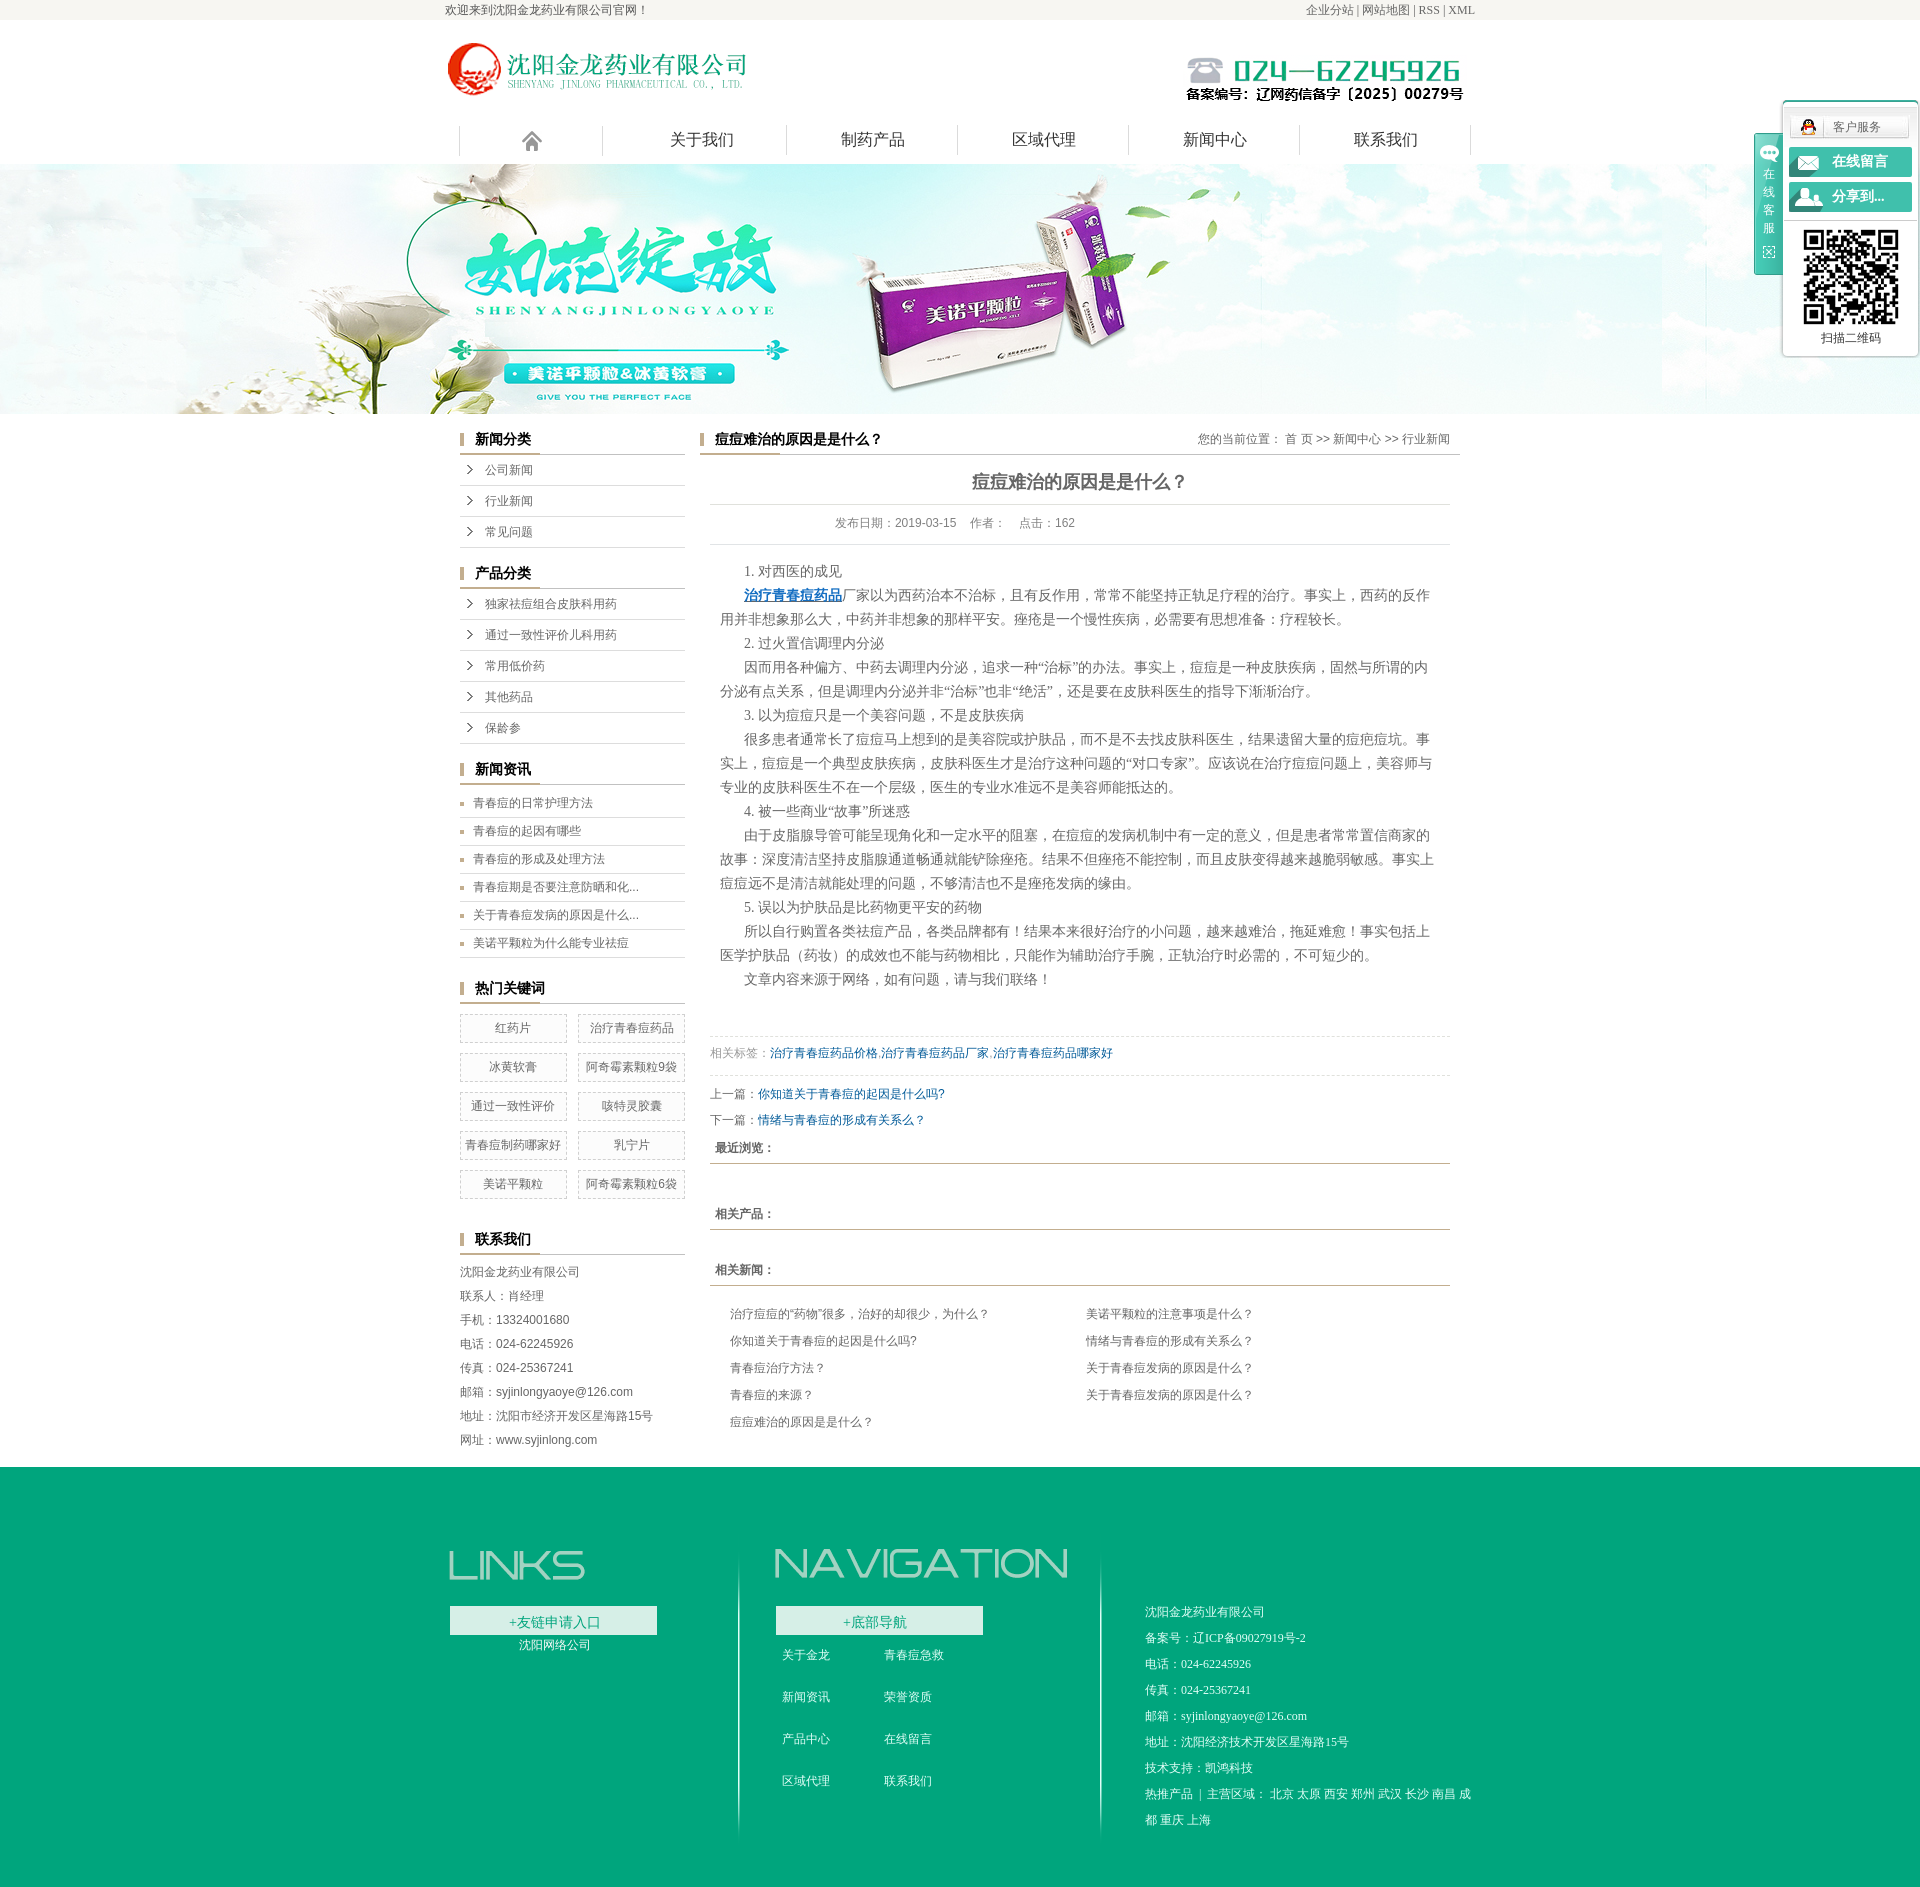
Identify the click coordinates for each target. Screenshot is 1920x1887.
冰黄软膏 (513, 1067)
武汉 (1390, 1794)
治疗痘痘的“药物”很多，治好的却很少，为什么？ (860, 1314)
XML (1461, 10)
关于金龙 (806, 1655)
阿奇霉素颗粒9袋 (631, 1067)
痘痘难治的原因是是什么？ (802, 1422)
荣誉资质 (908, 1697)
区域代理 (1044, 139)
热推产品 (1169, 1794)
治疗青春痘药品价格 (824, 1053)
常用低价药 (515, 666)
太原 (1309, 1794)
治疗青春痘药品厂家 (935, 1053)
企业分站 (1330, 10)
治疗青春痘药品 (632, 1028)
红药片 (513, 1028)
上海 (1199, 1820)
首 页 (1298, 439)
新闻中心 (1215, 139)
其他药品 (509, 697)
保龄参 (503, 728)
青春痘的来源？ (772, 1395)
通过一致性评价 (513, 1106)
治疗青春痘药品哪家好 (1053, 1053)
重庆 (1172, 1820)
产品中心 (806, 1739)
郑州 (1363, 1794)
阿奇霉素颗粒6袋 (631, 1184)
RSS (1429, 10)
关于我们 (702, 139)
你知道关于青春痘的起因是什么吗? (851, 1094)
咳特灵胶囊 (632, 1106)
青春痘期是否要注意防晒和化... (556, 887)
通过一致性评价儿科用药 (551, 635)
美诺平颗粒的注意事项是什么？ (1170, 1314)
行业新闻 (509, 501)
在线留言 (908, 1739)
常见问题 (509, 532)
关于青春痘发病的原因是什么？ (1170, 1368)
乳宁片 (632, 1145)
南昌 (1444, 1794)
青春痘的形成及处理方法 (539, 859)
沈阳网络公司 (555, 1645)
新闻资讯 (806, 1697)
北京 (1282, 1794)
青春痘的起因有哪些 (527, 831)
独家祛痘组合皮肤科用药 (551, 604)
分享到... (1858, 196)
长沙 (1417, 1794)
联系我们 (1386, 139)
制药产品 (873, 139)
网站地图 (1386, 10)
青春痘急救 (914, 1655)
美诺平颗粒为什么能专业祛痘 (551, 943)
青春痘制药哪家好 (513, 1145)
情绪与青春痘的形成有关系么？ (842, 1120)
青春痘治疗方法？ (778, 1368)
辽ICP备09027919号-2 (1249, 1638)
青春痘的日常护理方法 (533, 803)
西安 (1336, 1794)
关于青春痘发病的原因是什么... (556, 915)
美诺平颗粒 (513, 1184)
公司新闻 (509, 470)
